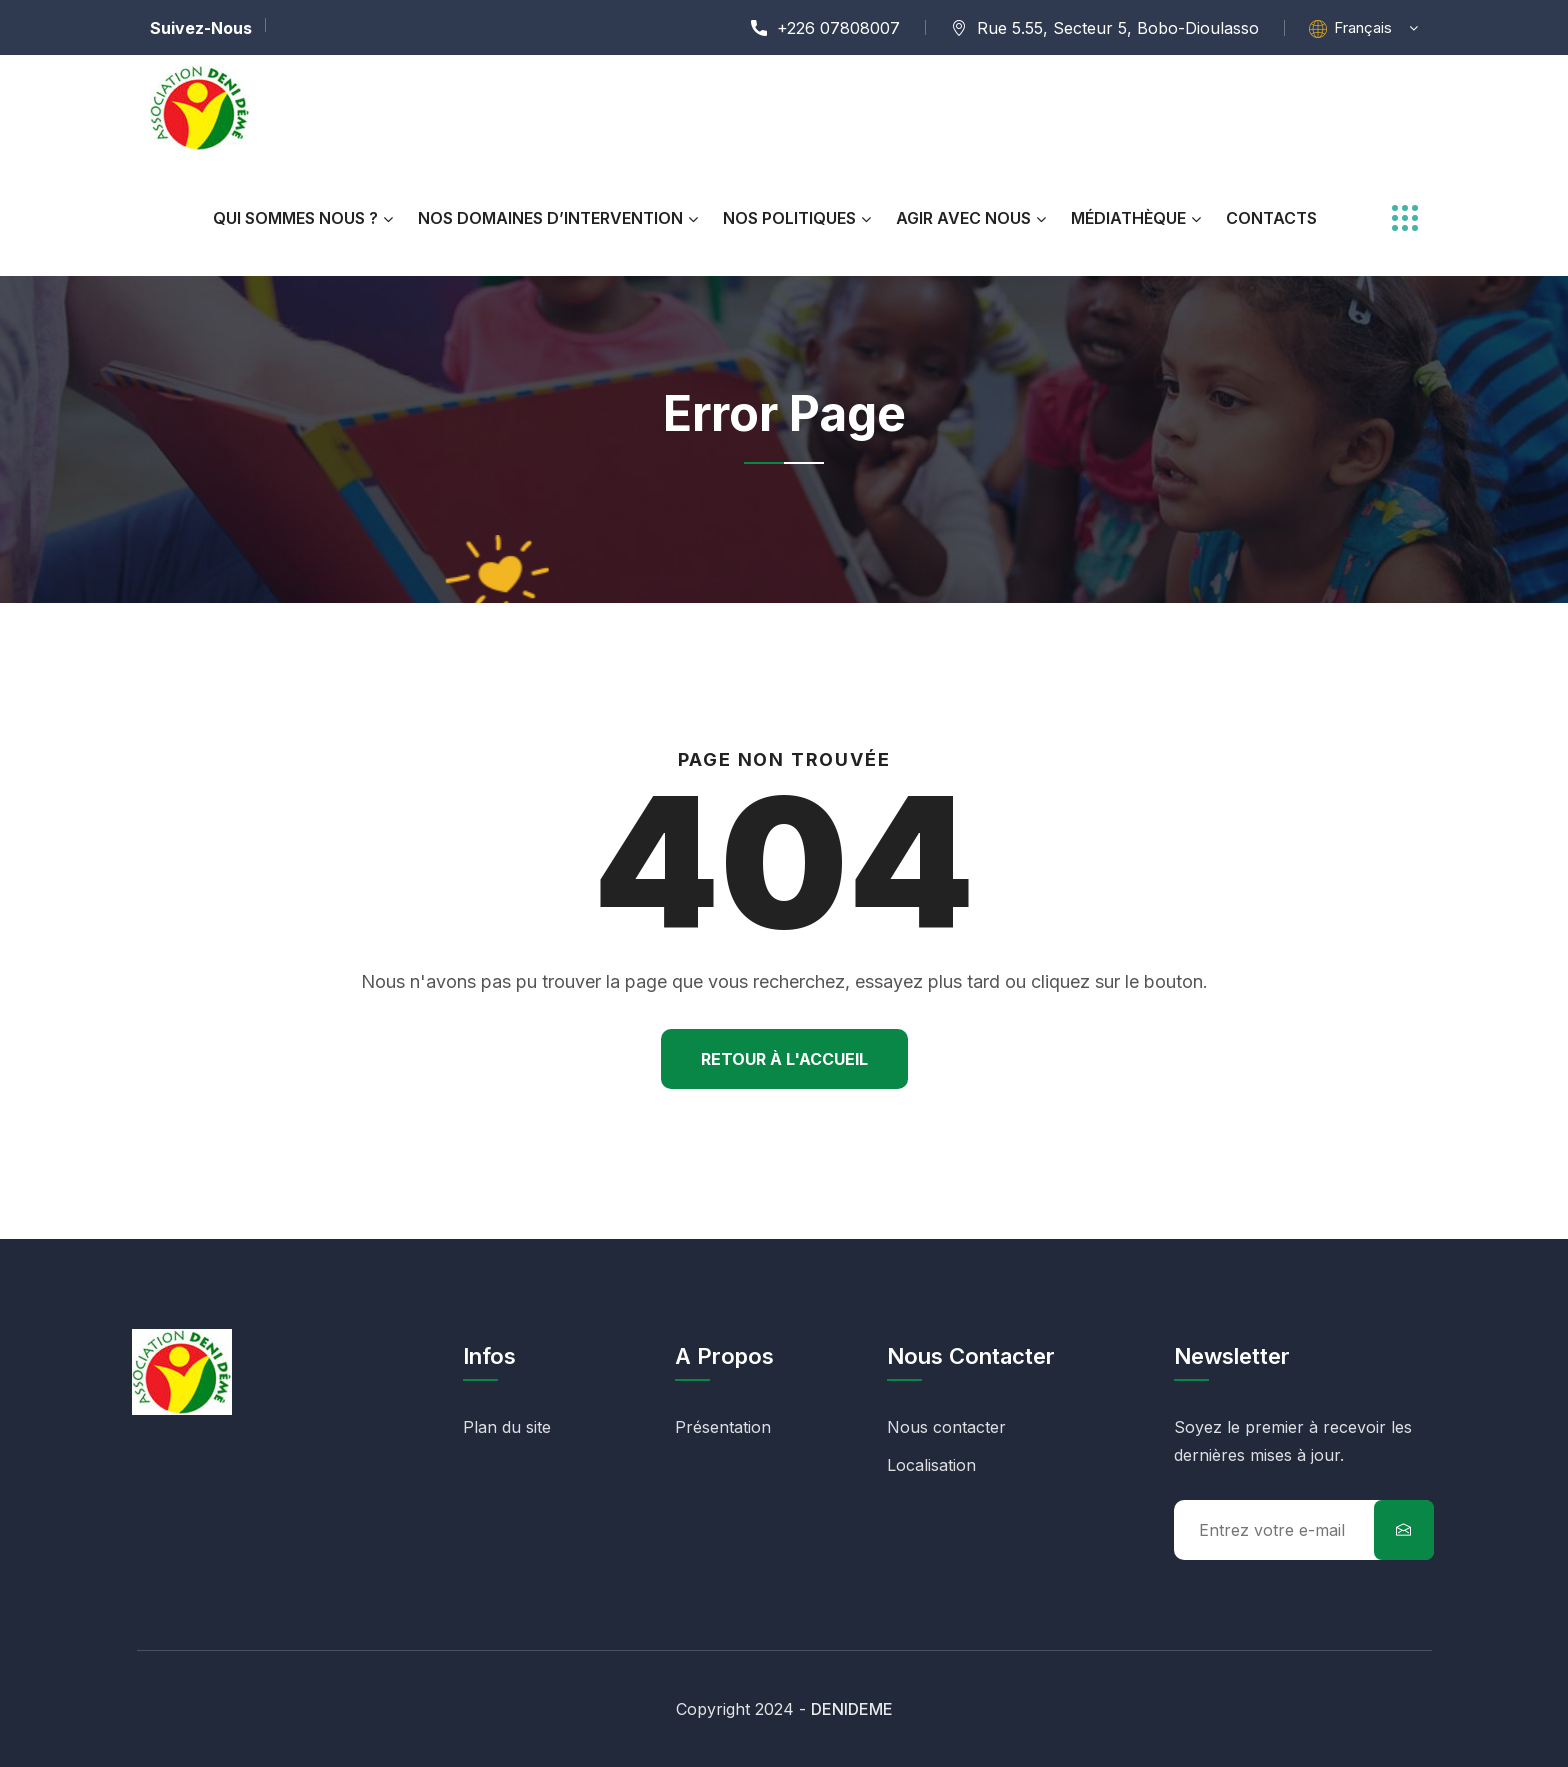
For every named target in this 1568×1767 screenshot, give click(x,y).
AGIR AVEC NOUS (963, 218)
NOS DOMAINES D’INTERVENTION (550, 218)
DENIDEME (852, 1709)
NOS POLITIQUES (789, 218)
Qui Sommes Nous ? (295, 218)
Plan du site (507, 1427)
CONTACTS (1271, 218)
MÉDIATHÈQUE (1128, 218)
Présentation (723, 1427)
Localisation (931, 1465)
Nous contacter (946, 1427)
